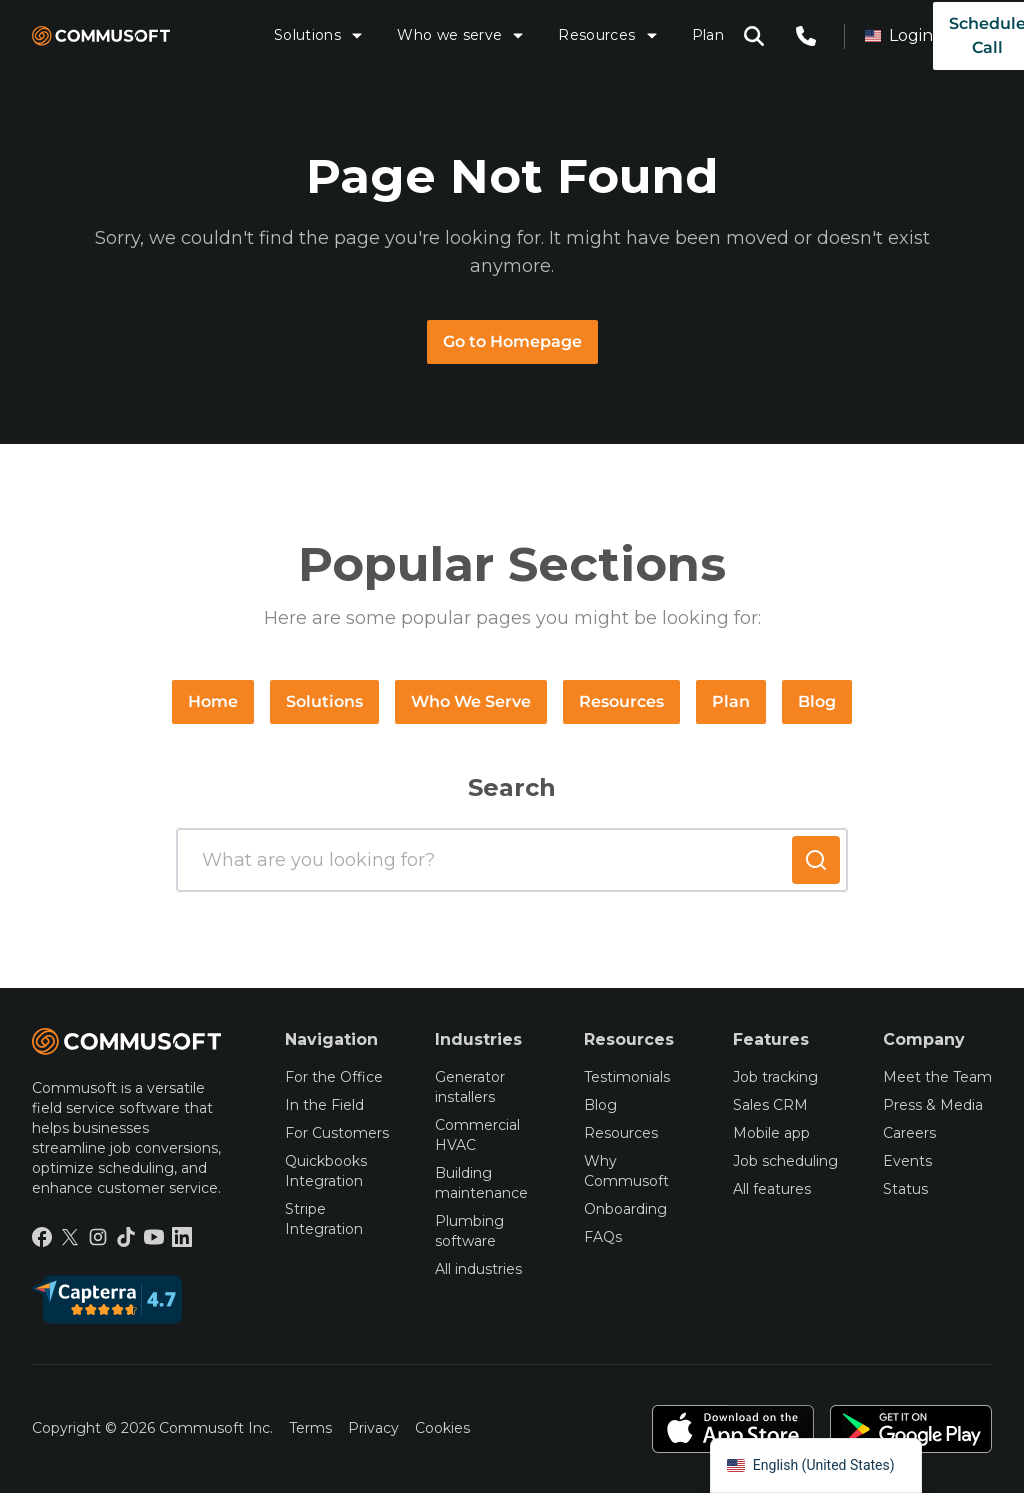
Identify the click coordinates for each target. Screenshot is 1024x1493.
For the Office (334, 1077)
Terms (310, 1428)
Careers (909, 1133)
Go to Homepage (512, 341)
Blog (817, 701)
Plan (708, 35)
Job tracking (775, 1077)
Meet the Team (937, 1077)
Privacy (373, 1428)
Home (213, 701)
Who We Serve (471, 701)
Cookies (442, 1428)
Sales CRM (770, 1105)
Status (905, 1189)
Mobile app (771, 1133)
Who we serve (461, 35)
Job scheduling (785, 1161)
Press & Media (933, 1105)
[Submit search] (816, 860)
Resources (608, 35)
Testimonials (627, 1077)
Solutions (319, 35)
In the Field (324, 1105)
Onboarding (625, 1209)
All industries (478, 1269)
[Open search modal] (754, 36)
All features (772, 1189)
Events (907, 1161)
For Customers (337, 1133)
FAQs (603, 1237)
